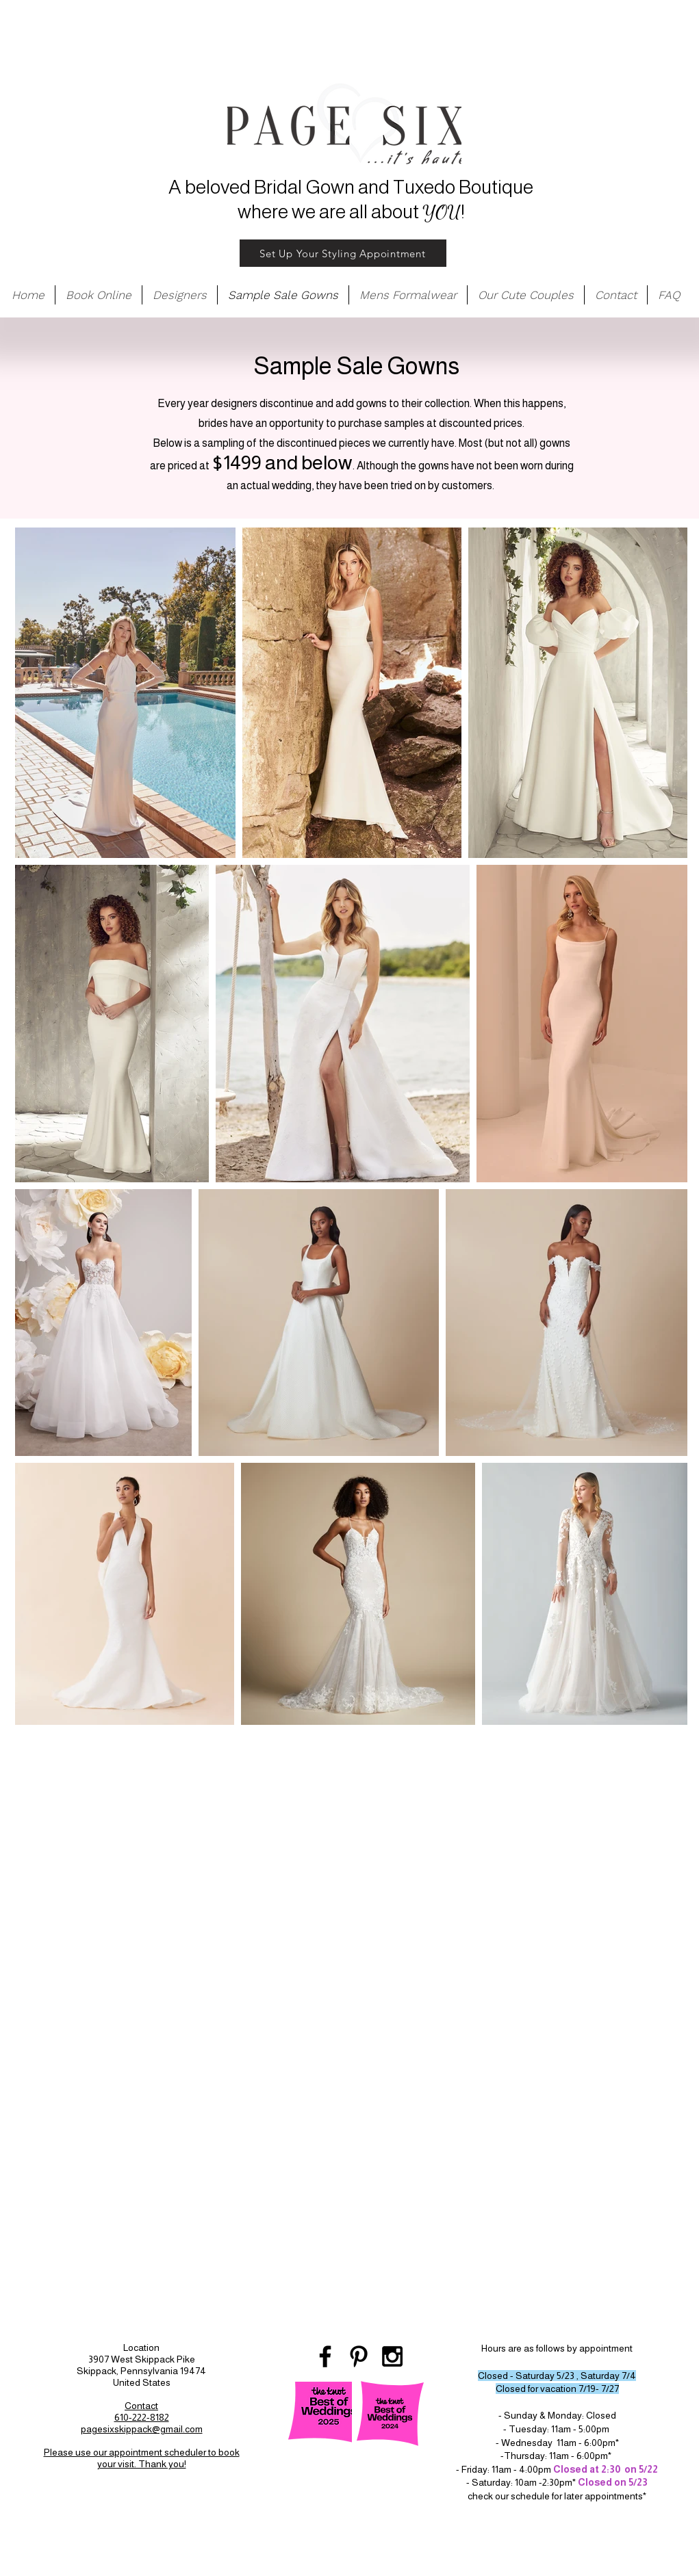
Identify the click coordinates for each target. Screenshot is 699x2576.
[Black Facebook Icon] (325, 2356)
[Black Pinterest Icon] (358, 2356)
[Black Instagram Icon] (392, 2356)
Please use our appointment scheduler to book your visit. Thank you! (142, 2458)
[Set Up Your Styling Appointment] (343, 253)
